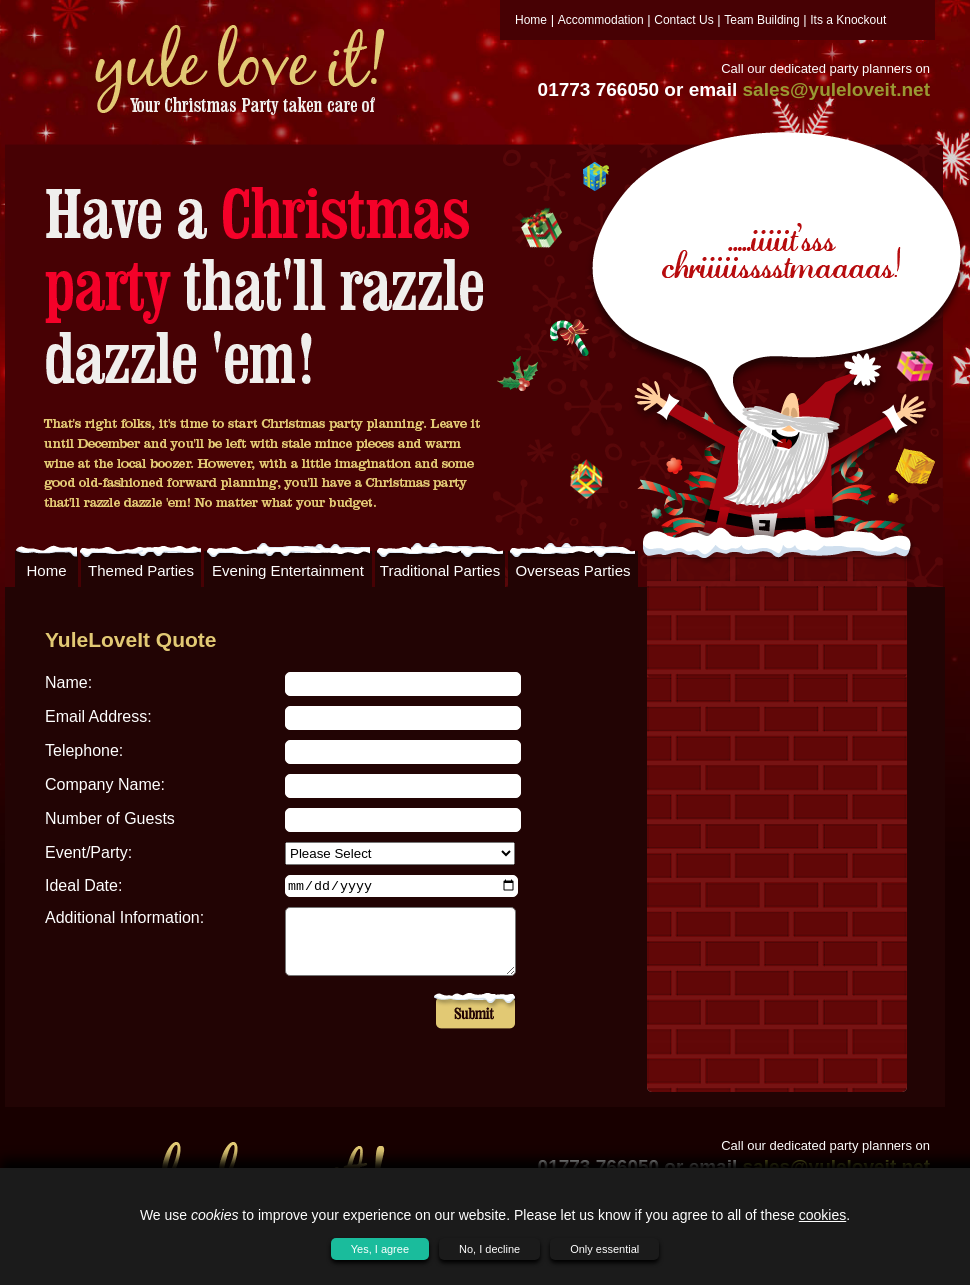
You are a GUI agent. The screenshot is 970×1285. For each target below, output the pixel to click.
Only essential (604, 1249)
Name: (68, 682)
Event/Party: (88, 852)
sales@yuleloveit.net (837, 89)
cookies (822, 1215)
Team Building (761, 20)
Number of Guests (110, 818)
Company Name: (105, 784)
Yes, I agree (380, 1249)
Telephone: (84, 750)
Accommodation (601, 20)
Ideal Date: (83, 885)
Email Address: (98, 716)
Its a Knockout (848, 20)
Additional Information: (124, 917)
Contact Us (683, 20)
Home (531, 20)
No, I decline (489, 1249)
